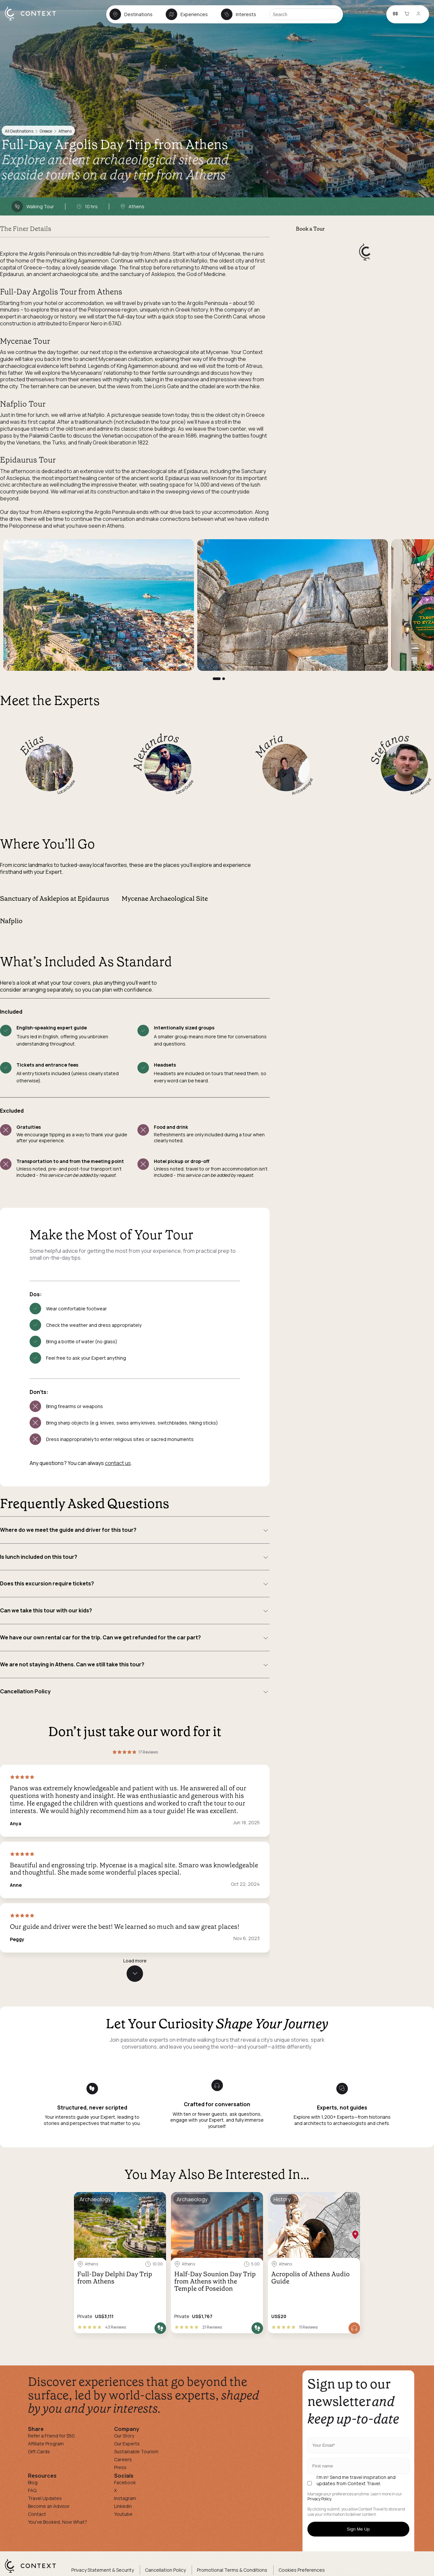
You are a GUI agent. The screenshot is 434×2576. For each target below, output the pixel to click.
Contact (37, 2514)
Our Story (124, 2436)
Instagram (125, 2498)
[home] (33, 20)
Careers (123, 2459)
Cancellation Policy (165, 2570)
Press (120, 2467)
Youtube (123, 2514)
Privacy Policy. (319, 2499)
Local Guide (66, 787)
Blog (32, 2482)
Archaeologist (302, 786)
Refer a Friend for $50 (51, 2436)
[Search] (305, 14)
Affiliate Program (46, 2443)
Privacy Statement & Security (102, 2570)
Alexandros (155, 750)
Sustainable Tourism (136, 2451)
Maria (268, 745)
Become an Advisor (49, 2506)
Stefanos (388, 748)
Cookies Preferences (301, 2570)
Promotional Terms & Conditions (232, 2570)
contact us (118, 1463)
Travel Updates (45, 2498)
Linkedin (123, 2506)
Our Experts (127, 2443)
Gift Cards (39, 2451)
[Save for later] (157, 2199)
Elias (30, 744)
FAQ (32, 2490)
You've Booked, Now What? (57, 2522)
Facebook (125, 2482)
